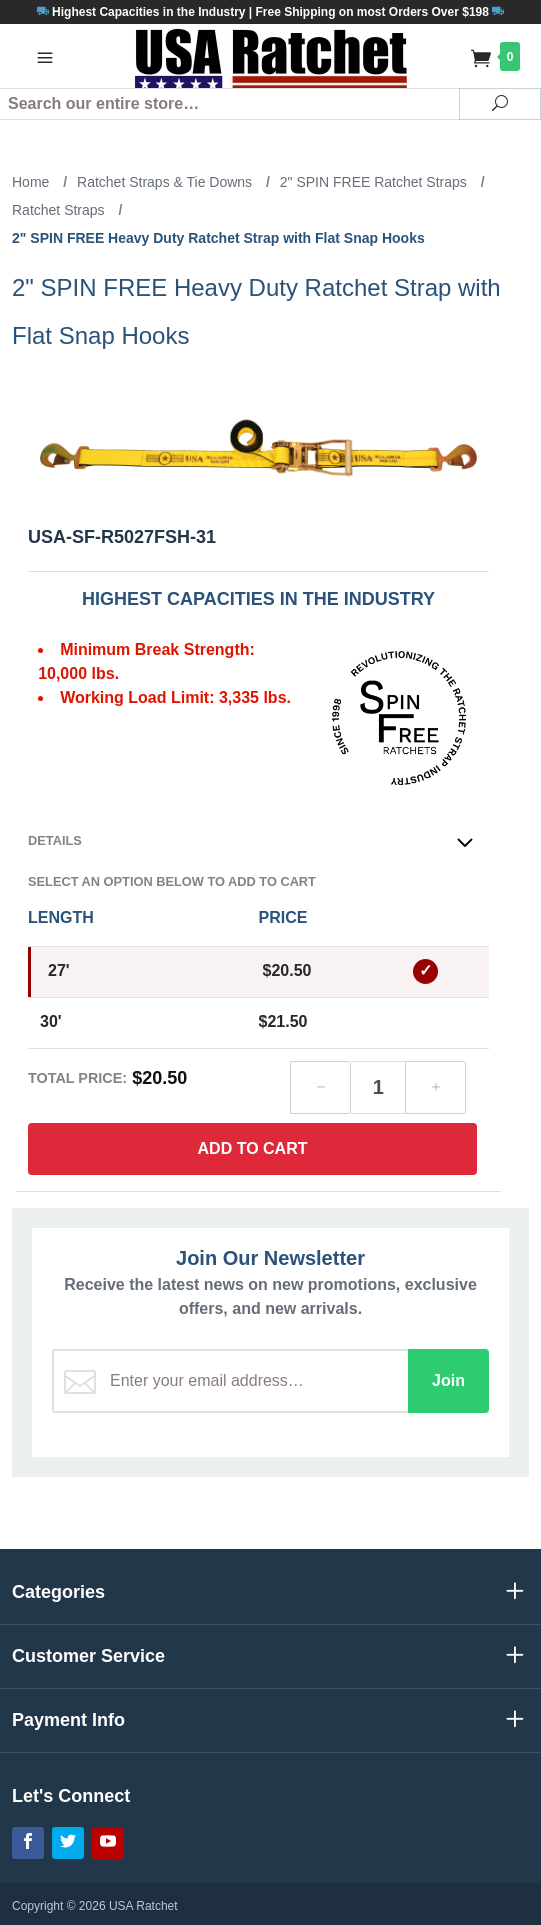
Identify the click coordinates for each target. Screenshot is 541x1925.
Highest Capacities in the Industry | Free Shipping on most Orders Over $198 (270, 12)
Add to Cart (253, 1148)
